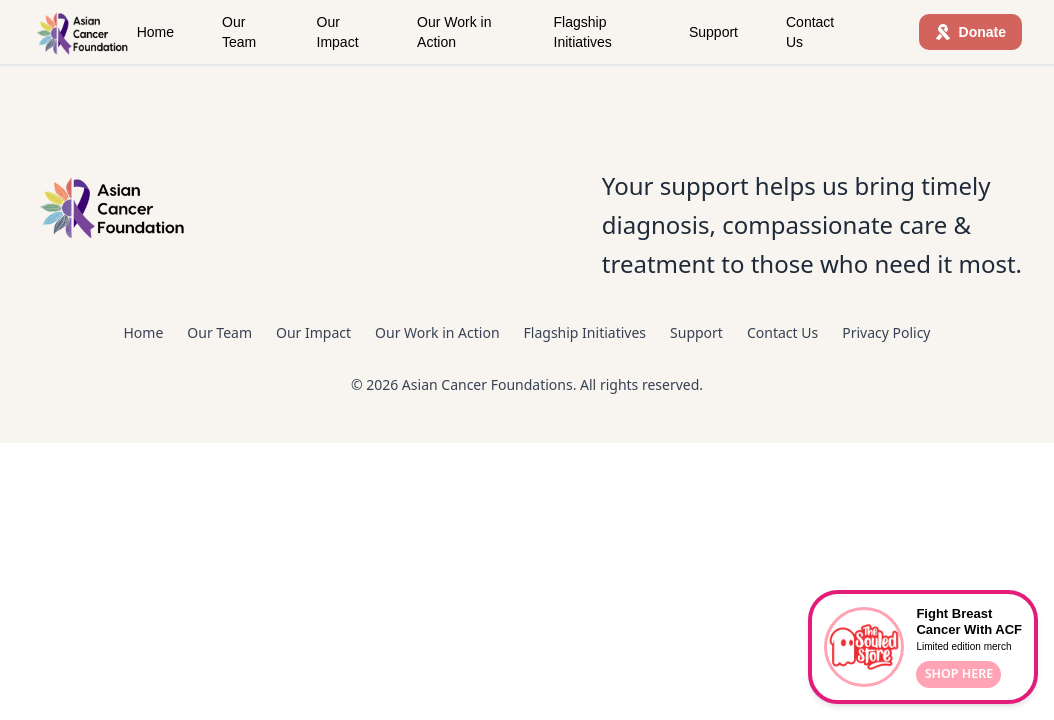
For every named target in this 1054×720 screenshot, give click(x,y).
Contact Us (810, 32)
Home (155, 32)
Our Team (239, 32)
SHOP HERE (959, 673)
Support (713, 32)
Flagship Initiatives (583, 32)
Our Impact (338, 32)
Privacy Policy (886, 332)
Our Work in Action (454, 32)
